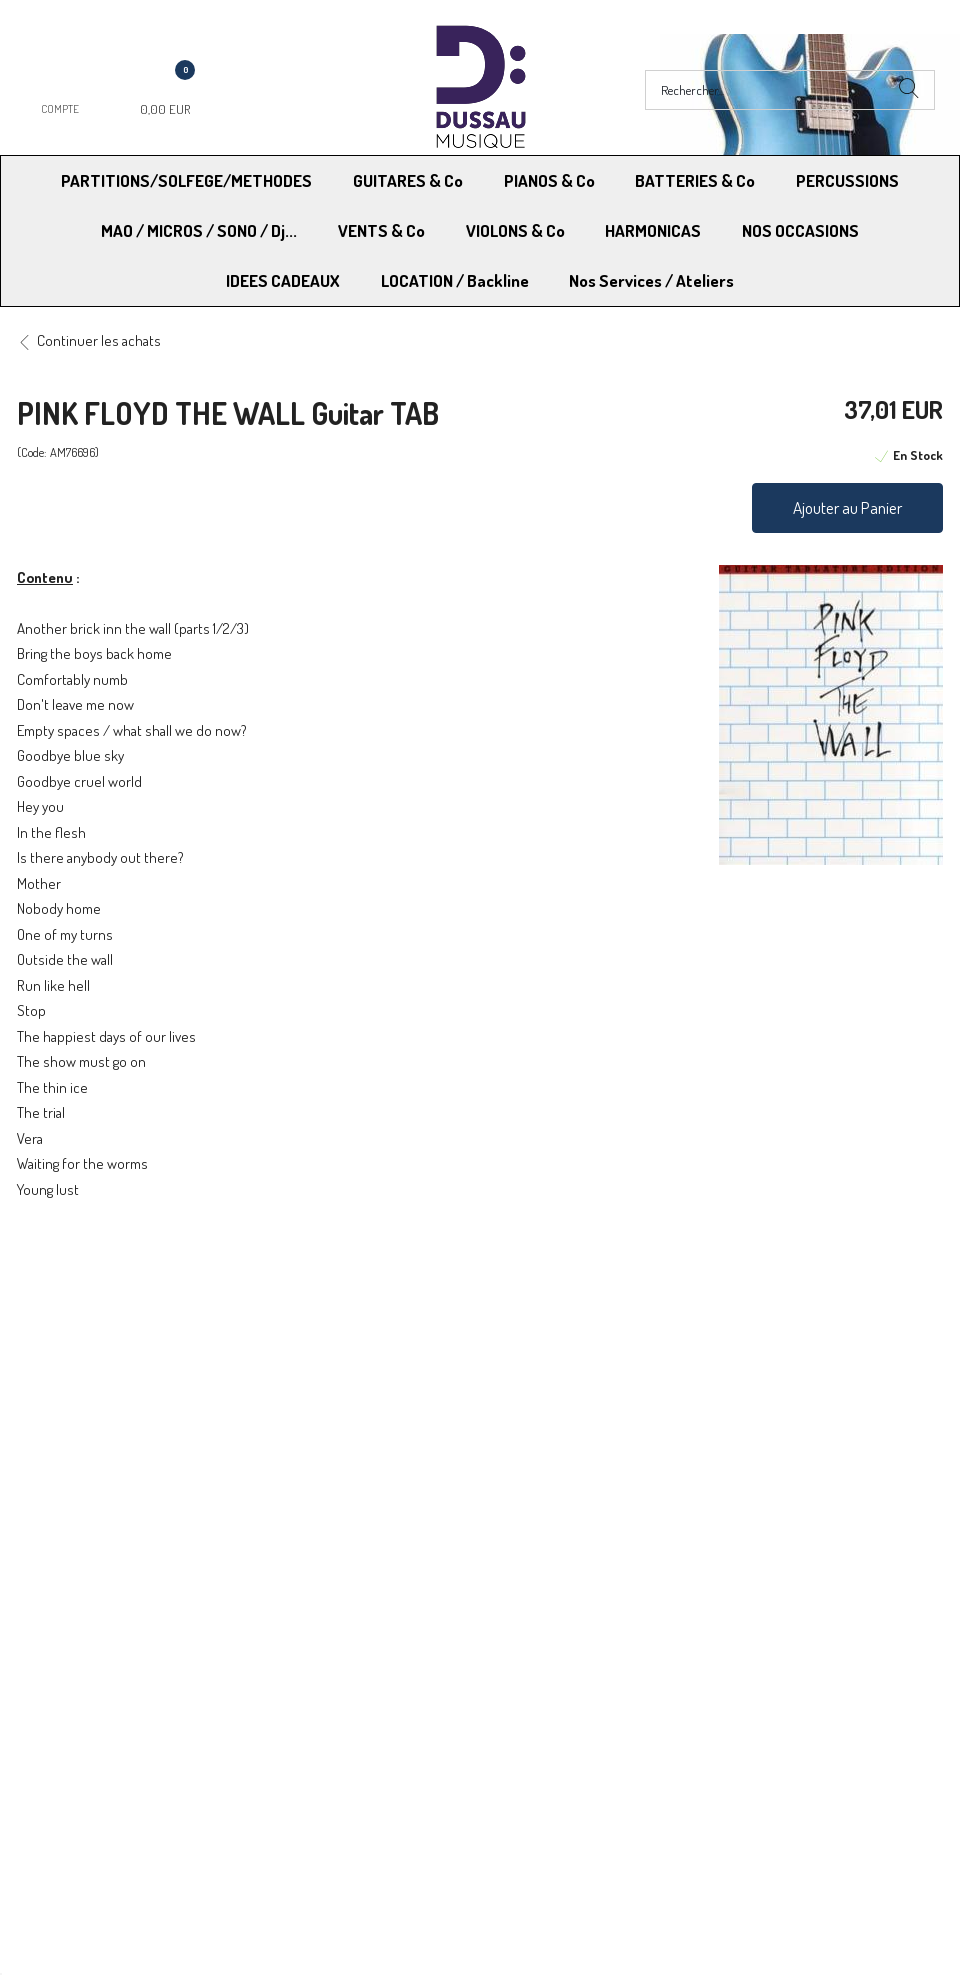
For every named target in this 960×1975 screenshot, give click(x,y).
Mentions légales (760, 1317)
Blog (722, 1368)
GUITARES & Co (408, 180)
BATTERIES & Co (695, 180)
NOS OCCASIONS (800, 230)
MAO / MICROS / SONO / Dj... (199, 230)
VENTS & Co (381, 230)
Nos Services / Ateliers (651, 280)
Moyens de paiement (323, 1317)
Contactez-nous (308, 1368)
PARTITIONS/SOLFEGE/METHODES (186, 180)
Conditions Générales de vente (578, 1317)
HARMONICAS (653, 230)
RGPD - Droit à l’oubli (94, 1368)
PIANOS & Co (549, 180)
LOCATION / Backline (455, 280)
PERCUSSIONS (847, 180)
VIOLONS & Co (515, 230)
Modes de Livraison (93, 1317)
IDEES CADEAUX (283, 280)
